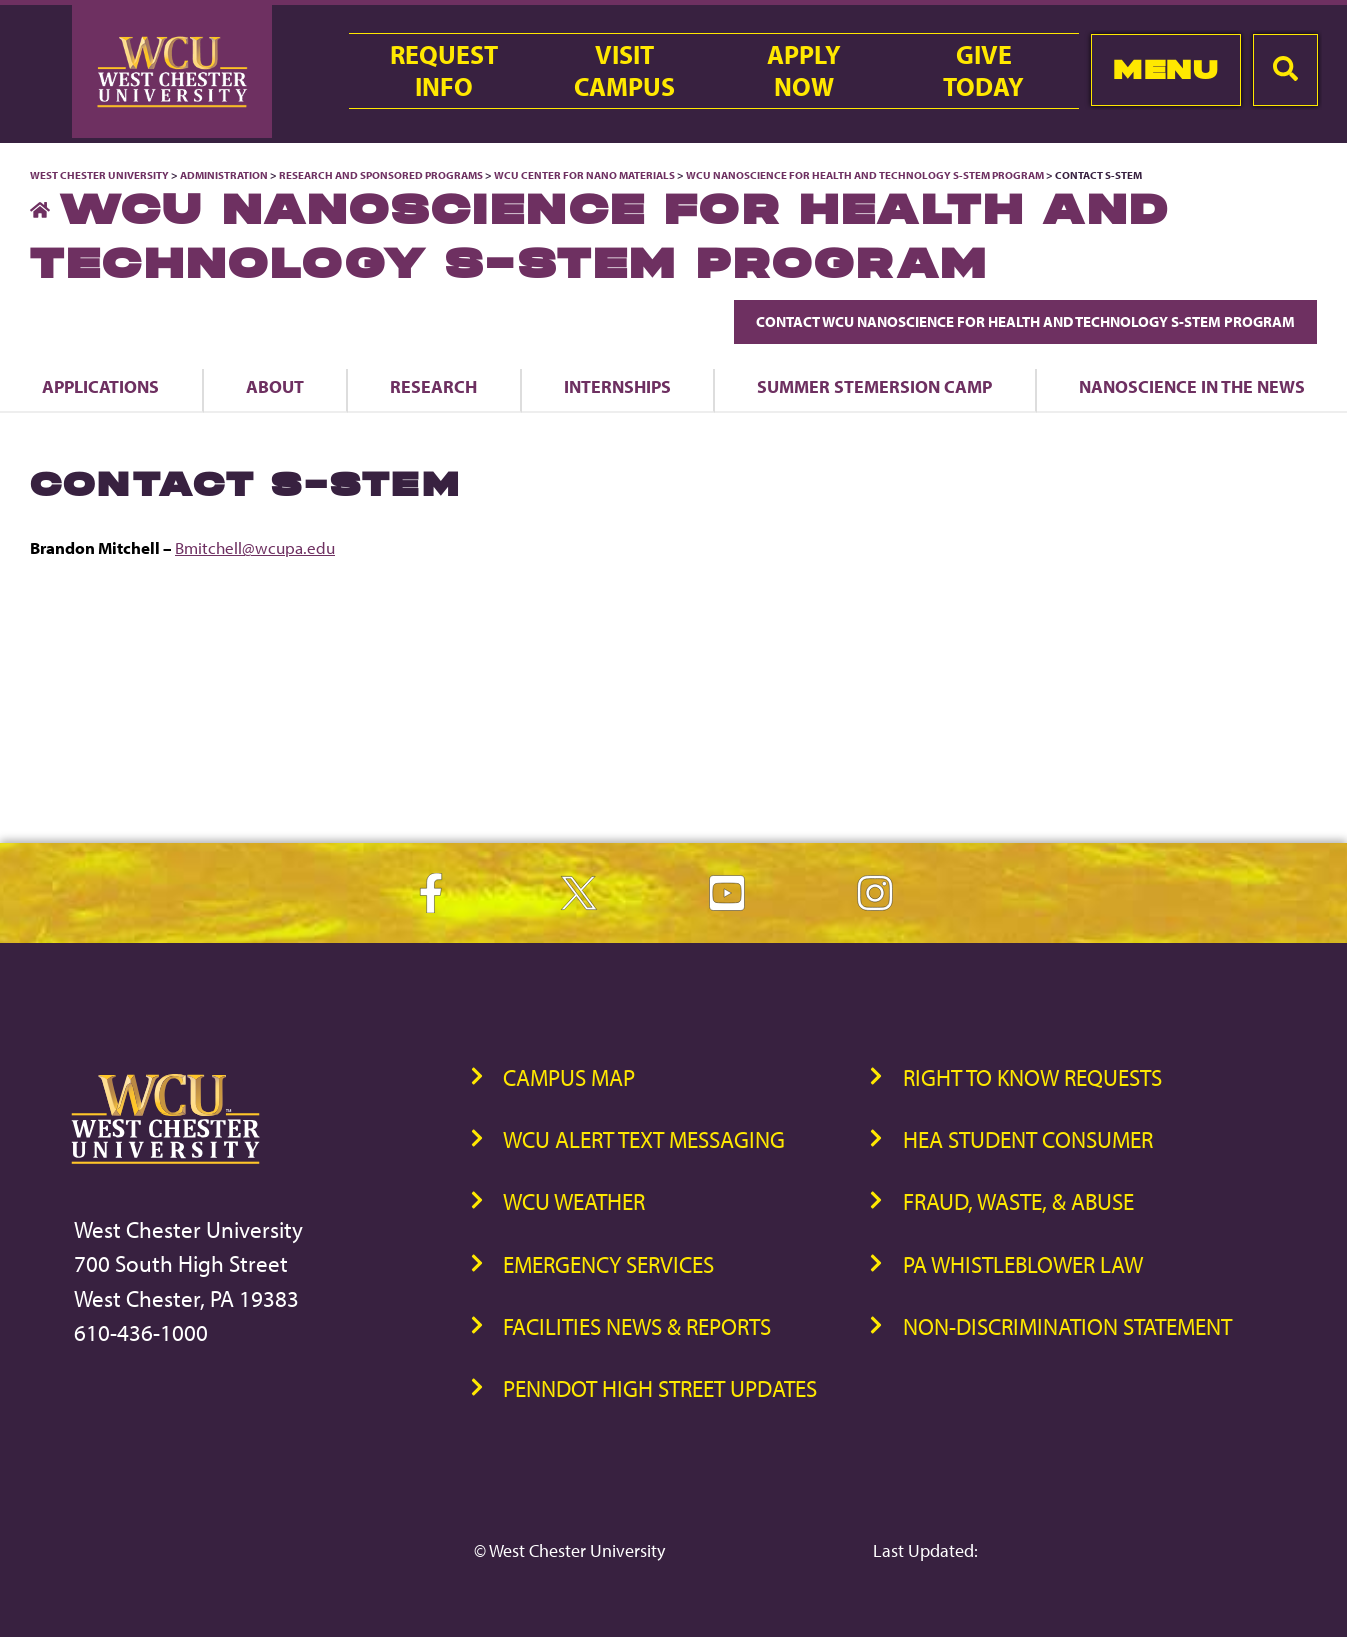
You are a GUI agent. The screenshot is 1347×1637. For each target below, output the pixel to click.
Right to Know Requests (1032, 1077)
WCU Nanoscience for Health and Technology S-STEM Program (866, 175)
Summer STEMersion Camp (874, 386)
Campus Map (569, 1077)
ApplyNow (804, 71)
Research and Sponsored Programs (381, 175)
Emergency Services (608, 1264)
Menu (1165, 69)
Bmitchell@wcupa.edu (255, 547)
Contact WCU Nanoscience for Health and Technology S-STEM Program (1025, 321)
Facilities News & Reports (637, 1326)
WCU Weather (574, 1201)
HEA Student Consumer (1028, 1139)
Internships (617, 386)
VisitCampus (624, 71)
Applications (100, 386)
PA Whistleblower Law (1023, 1264)
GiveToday (983, 71)
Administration (224, 175)
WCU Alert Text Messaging (644, 1139)
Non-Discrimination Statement (1067, 1326)
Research (433, 386)
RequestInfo (444, 71)
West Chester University (99, 175)
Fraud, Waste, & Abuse (1018, 1201)
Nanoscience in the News (1192, 386)
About (275, 386)
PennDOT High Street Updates (660, 1388)
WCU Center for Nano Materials (584, 175)
